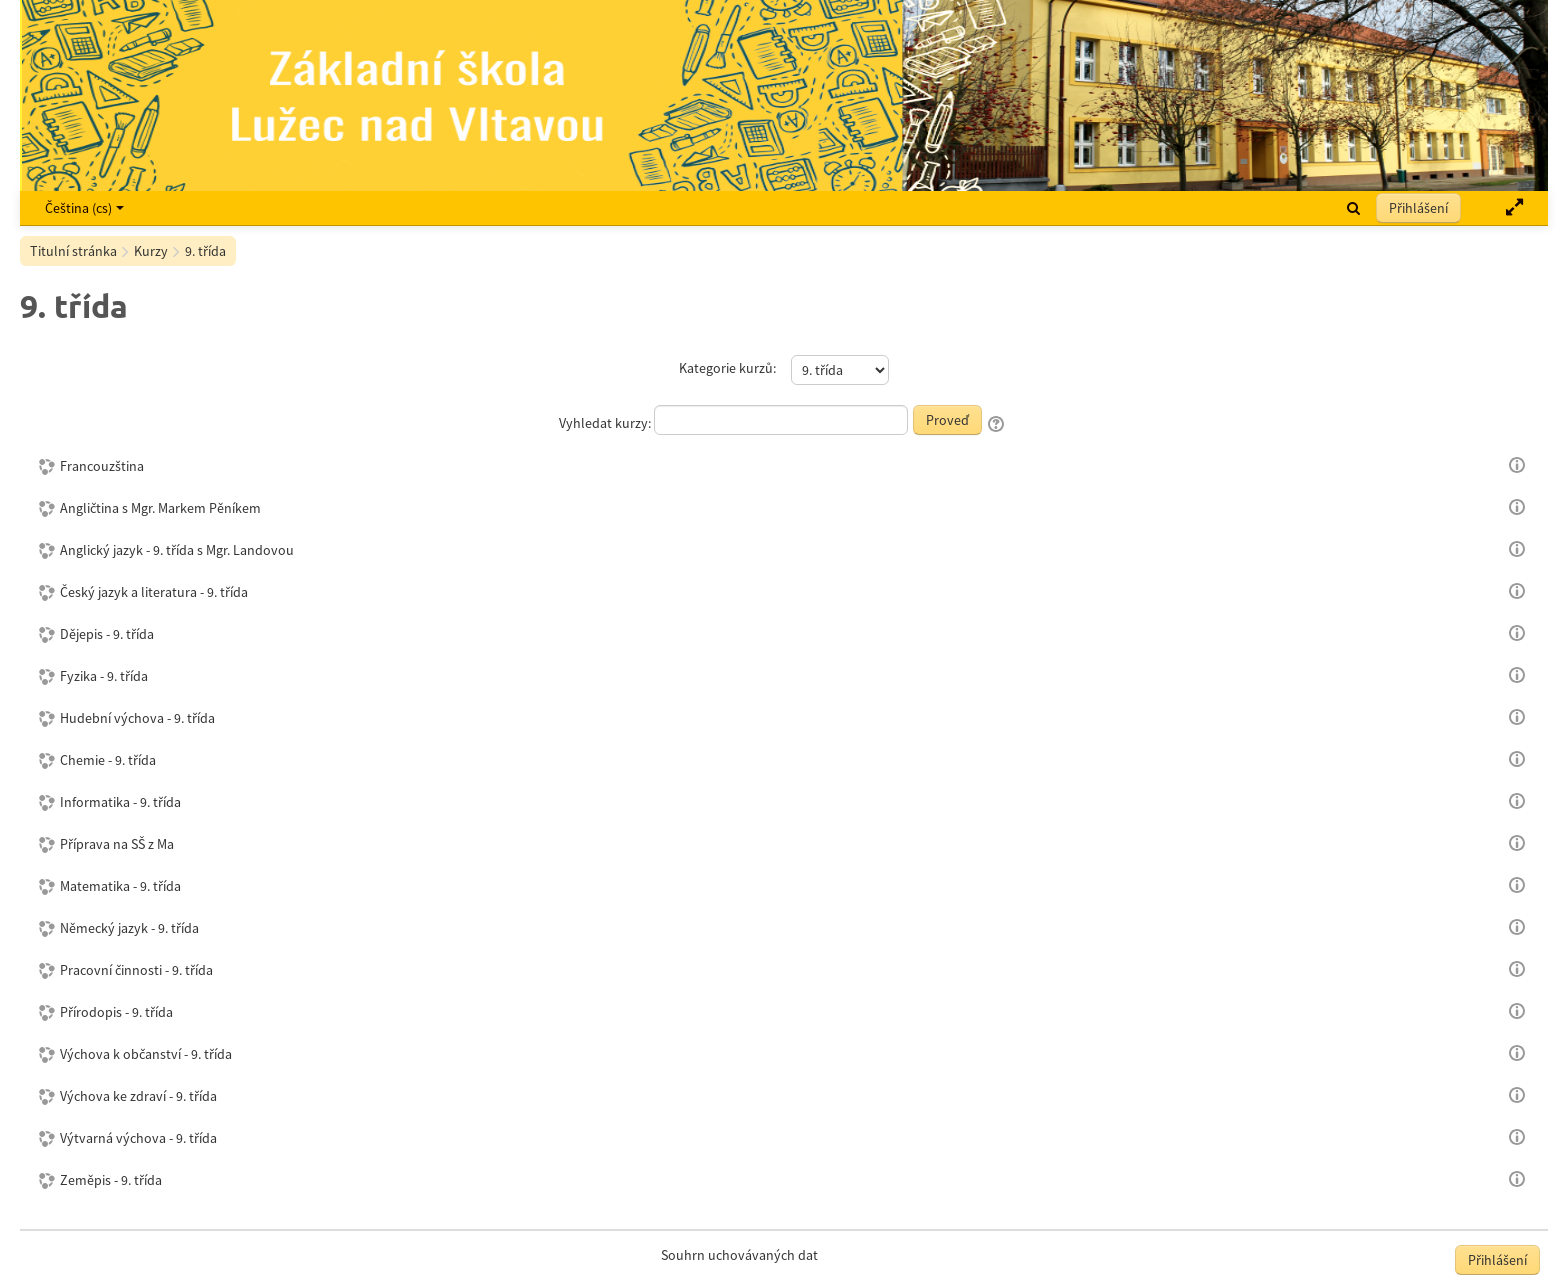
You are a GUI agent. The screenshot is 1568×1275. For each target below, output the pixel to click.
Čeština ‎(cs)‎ (84, 208)
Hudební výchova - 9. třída (137, 718)
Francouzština (102, 466)
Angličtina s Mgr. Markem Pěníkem (160, 508)
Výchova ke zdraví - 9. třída (138, 1096)
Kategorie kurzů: (727, 368)
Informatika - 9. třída (120, 802)
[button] (1353, 208)
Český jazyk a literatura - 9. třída (154, 592)
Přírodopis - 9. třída (116, 1012)
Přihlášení (1418, 208)
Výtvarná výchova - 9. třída (138, 1138)
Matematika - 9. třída (120, 886)
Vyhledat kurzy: (606, 423)
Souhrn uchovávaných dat (739, 1255)
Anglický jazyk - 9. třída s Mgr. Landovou (177, 550)
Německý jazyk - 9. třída (129, 928)
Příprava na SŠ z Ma (117, 844)
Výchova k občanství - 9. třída (146, 1054)
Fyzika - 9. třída (104, 676)
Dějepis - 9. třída (107, 634)
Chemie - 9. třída (108, 760)
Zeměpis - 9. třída (111, 1180)
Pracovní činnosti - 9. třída (136, 970)
